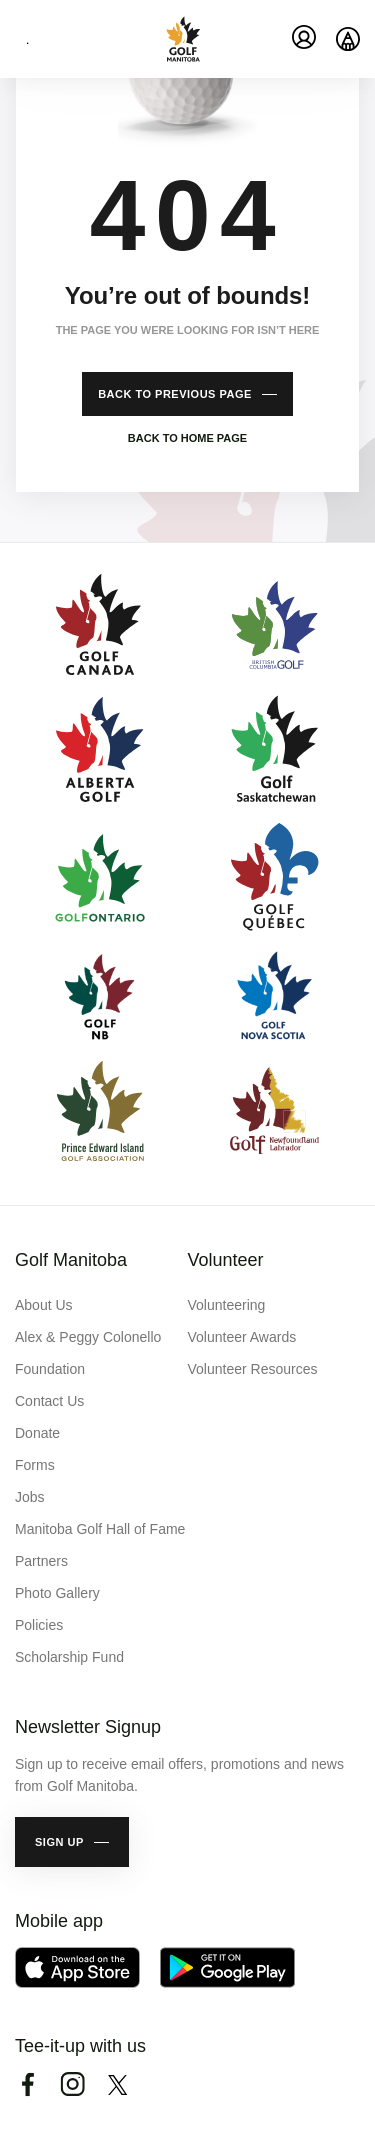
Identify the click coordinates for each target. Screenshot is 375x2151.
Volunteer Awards (242, 1337)
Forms (35, 1465)
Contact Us (49, 1401)
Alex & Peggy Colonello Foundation (88, 1353)
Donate (37, 1433)
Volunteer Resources (253, 1369)
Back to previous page (175, 394)
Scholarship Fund (69, 1657)
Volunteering (227, 1305)
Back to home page (187, 438)
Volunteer (226, 1260)
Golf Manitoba (71, 1260)
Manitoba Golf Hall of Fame (100, 1529)
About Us (44, 1305)
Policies (39, 1625)
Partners (41, 1561)
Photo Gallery (57, 1593)
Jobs (30, 1497)
